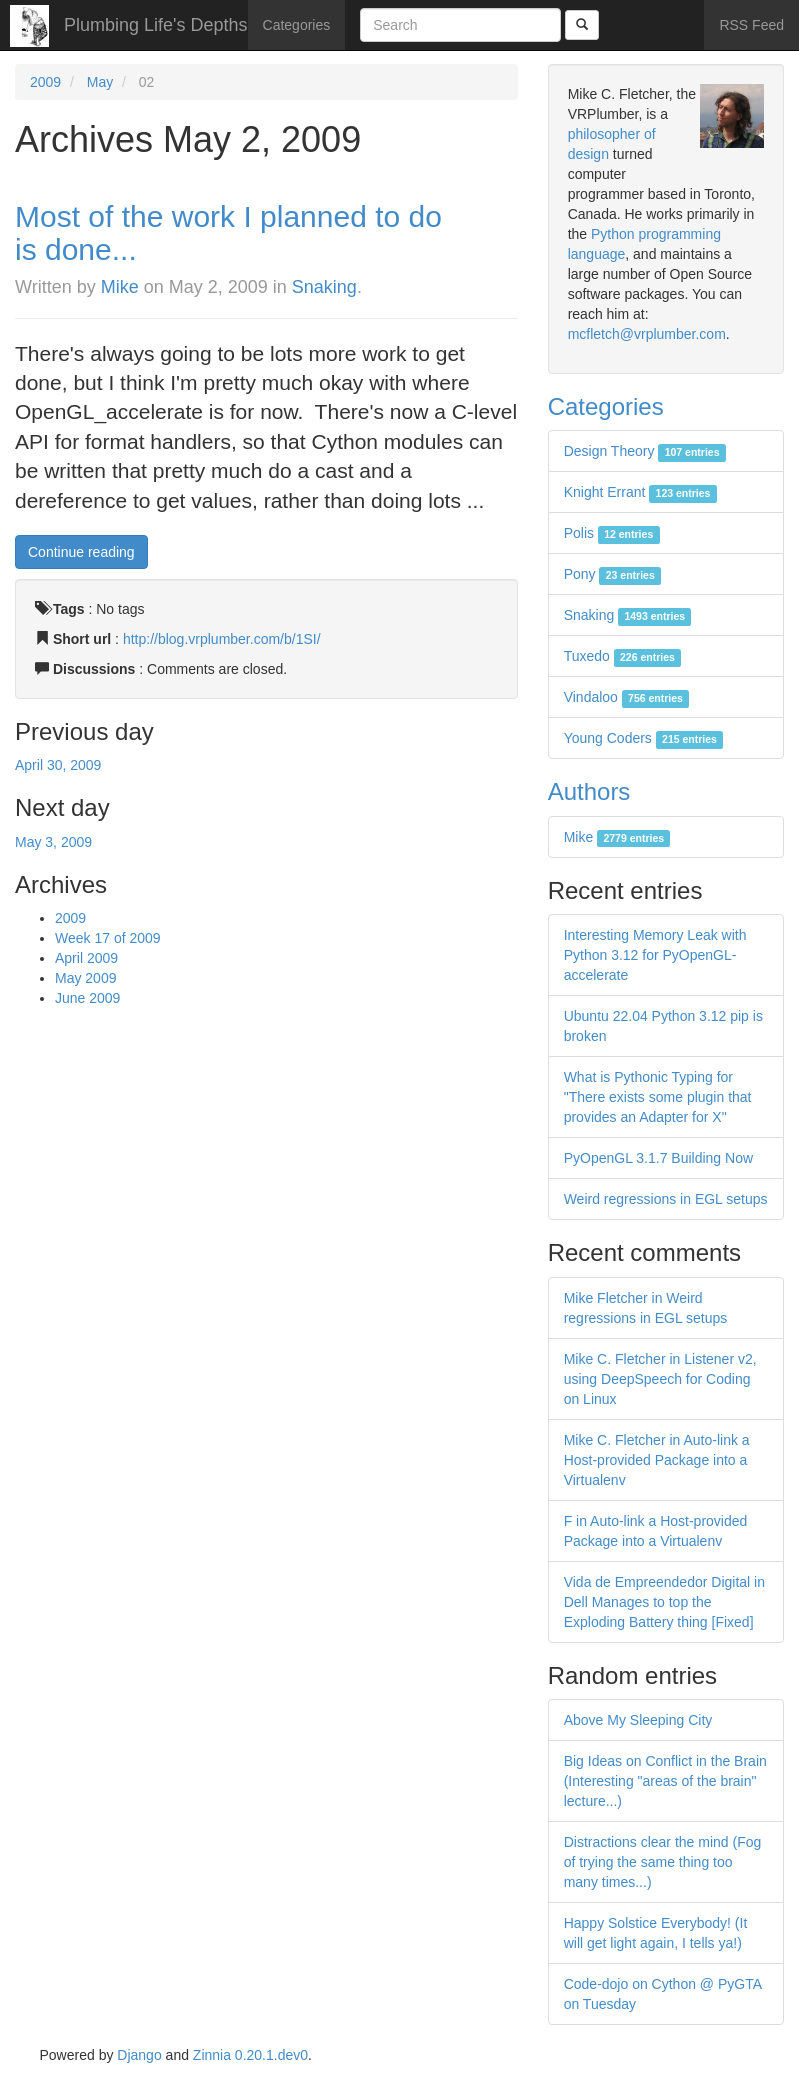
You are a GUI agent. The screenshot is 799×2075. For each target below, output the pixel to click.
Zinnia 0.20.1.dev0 (250, 2055)
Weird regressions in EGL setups (666, 1199)
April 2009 (86, 958)
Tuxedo (623, 656)
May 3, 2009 (53, 842)
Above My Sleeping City (638, 1720)
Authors (589, 791)
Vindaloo (627, 697)
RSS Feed (751, 25)
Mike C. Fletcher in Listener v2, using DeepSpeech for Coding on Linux (660, 1379)
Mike (120, 287)
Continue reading (81, 552)
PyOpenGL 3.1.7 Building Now (658, 1158)
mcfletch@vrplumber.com (647, 334)
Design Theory (645, 451)
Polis (612, 533)
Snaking (324, 287)
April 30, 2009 (58, 765)
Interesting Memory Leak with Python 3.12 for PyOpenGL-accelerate (655, 955)
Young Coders (644, 738)
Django (139, 2055)
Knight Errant (640, 492)
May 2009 (85, 978)
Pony (612, 574)
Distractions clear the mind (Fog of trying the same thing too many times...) (663, 1862)
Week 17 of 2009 (108, 938)
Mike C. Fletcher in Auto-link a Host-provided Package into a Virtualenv (657, 1460)
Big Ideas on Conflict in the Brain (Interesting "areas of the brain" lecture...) (665, 1781)
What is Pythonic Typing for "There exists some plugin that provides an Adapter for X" (658, 1097)
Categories (297, 25)
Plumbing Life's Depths (156, 25)
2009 (45, 82)
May (100, 82)
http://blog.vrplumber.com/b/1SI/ (222, 639)
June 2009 (87, 998)
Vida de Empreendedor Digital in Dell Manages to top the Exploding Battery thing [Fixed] (664, 1602)
